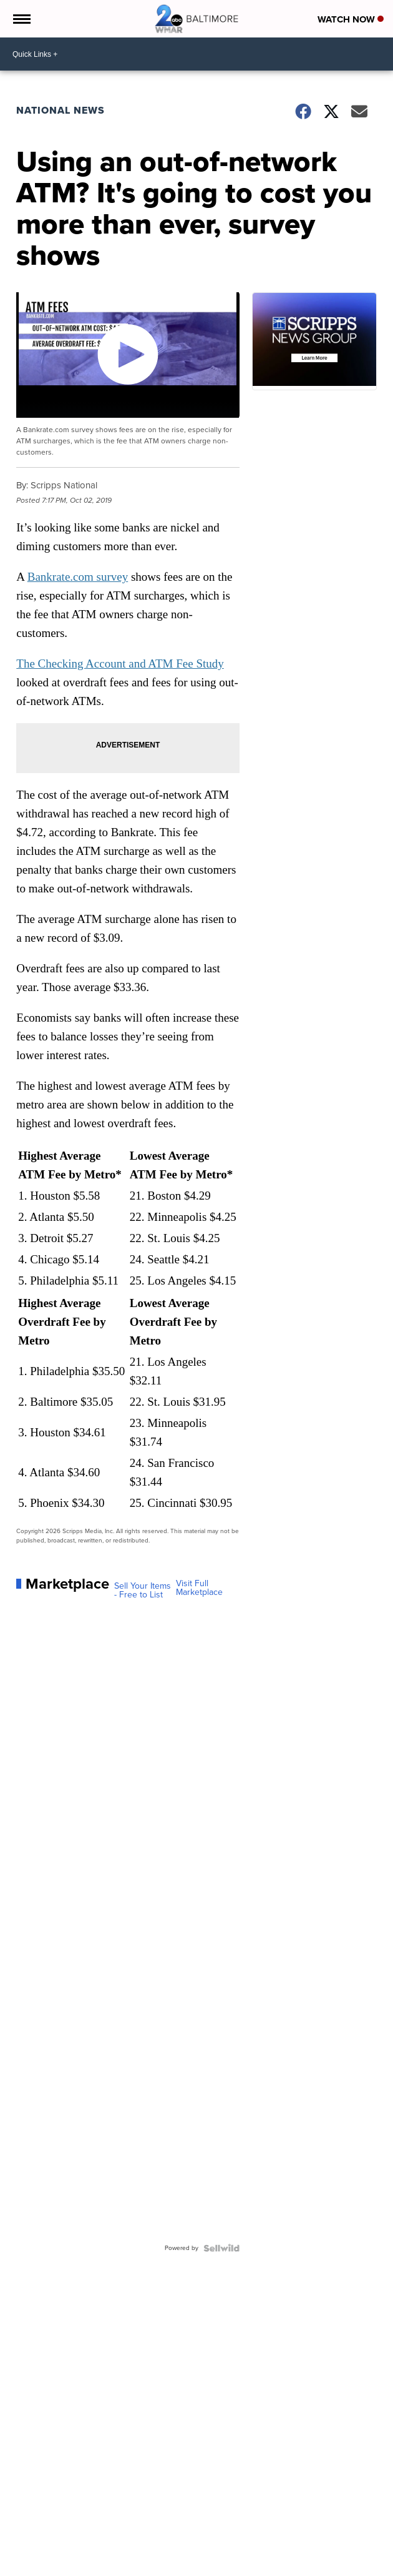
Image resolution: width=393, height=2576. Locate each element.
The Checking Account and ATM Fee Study (119, 663)
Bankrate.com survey (77, 576)
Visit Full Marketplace (199, 1588)
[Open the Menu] (20, 18)
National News (60, 110)
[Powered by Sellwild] (221, 2248)
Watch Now (351, 19)
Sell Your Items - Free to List (142, 1590)
